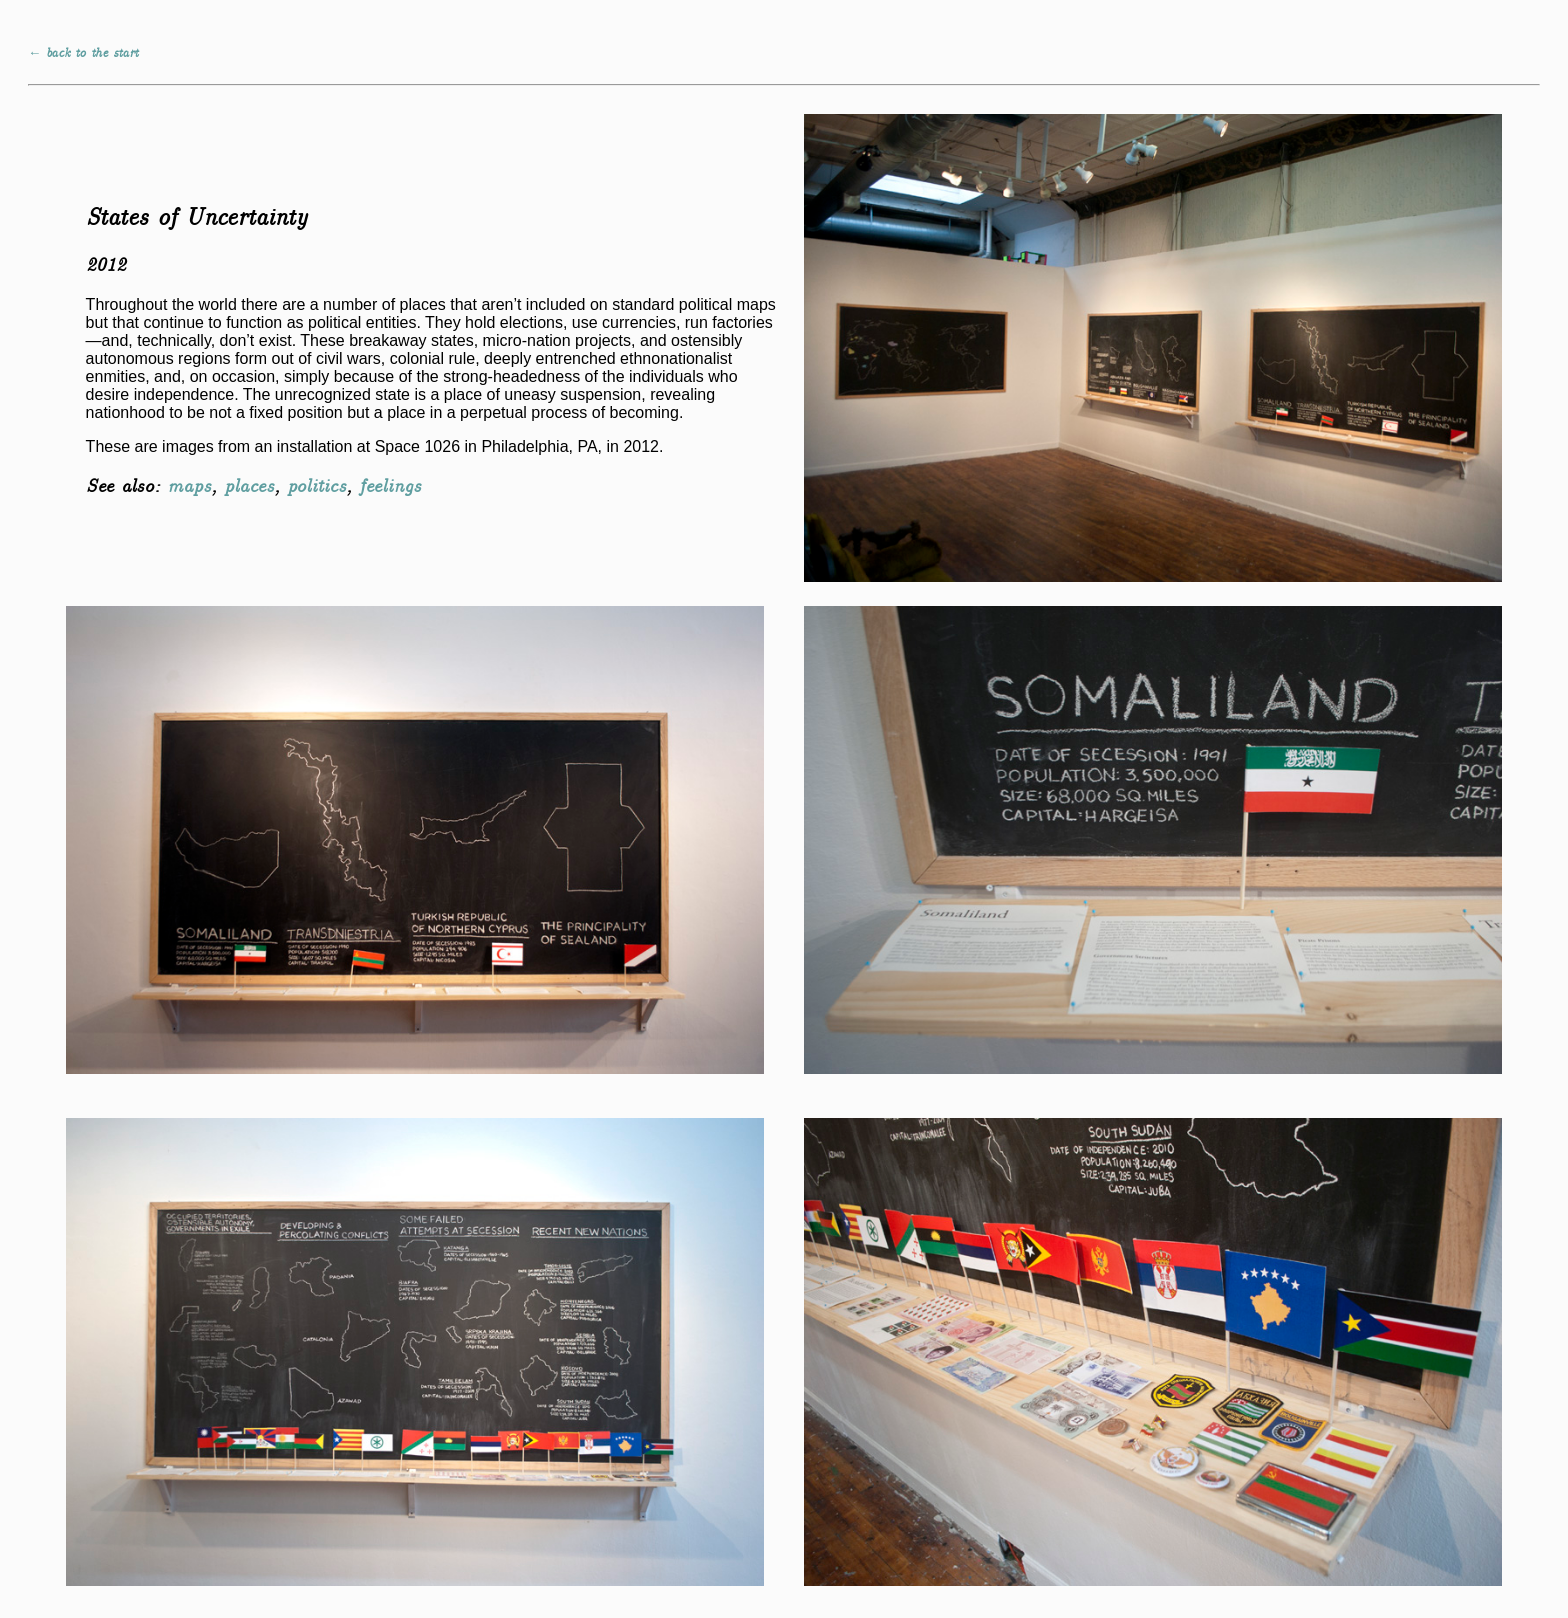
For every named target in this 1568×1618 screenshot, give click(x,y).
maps (189, 487)
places (249, 487)
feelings (390, 487)
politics (316, 487)
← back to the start (83, 53)
